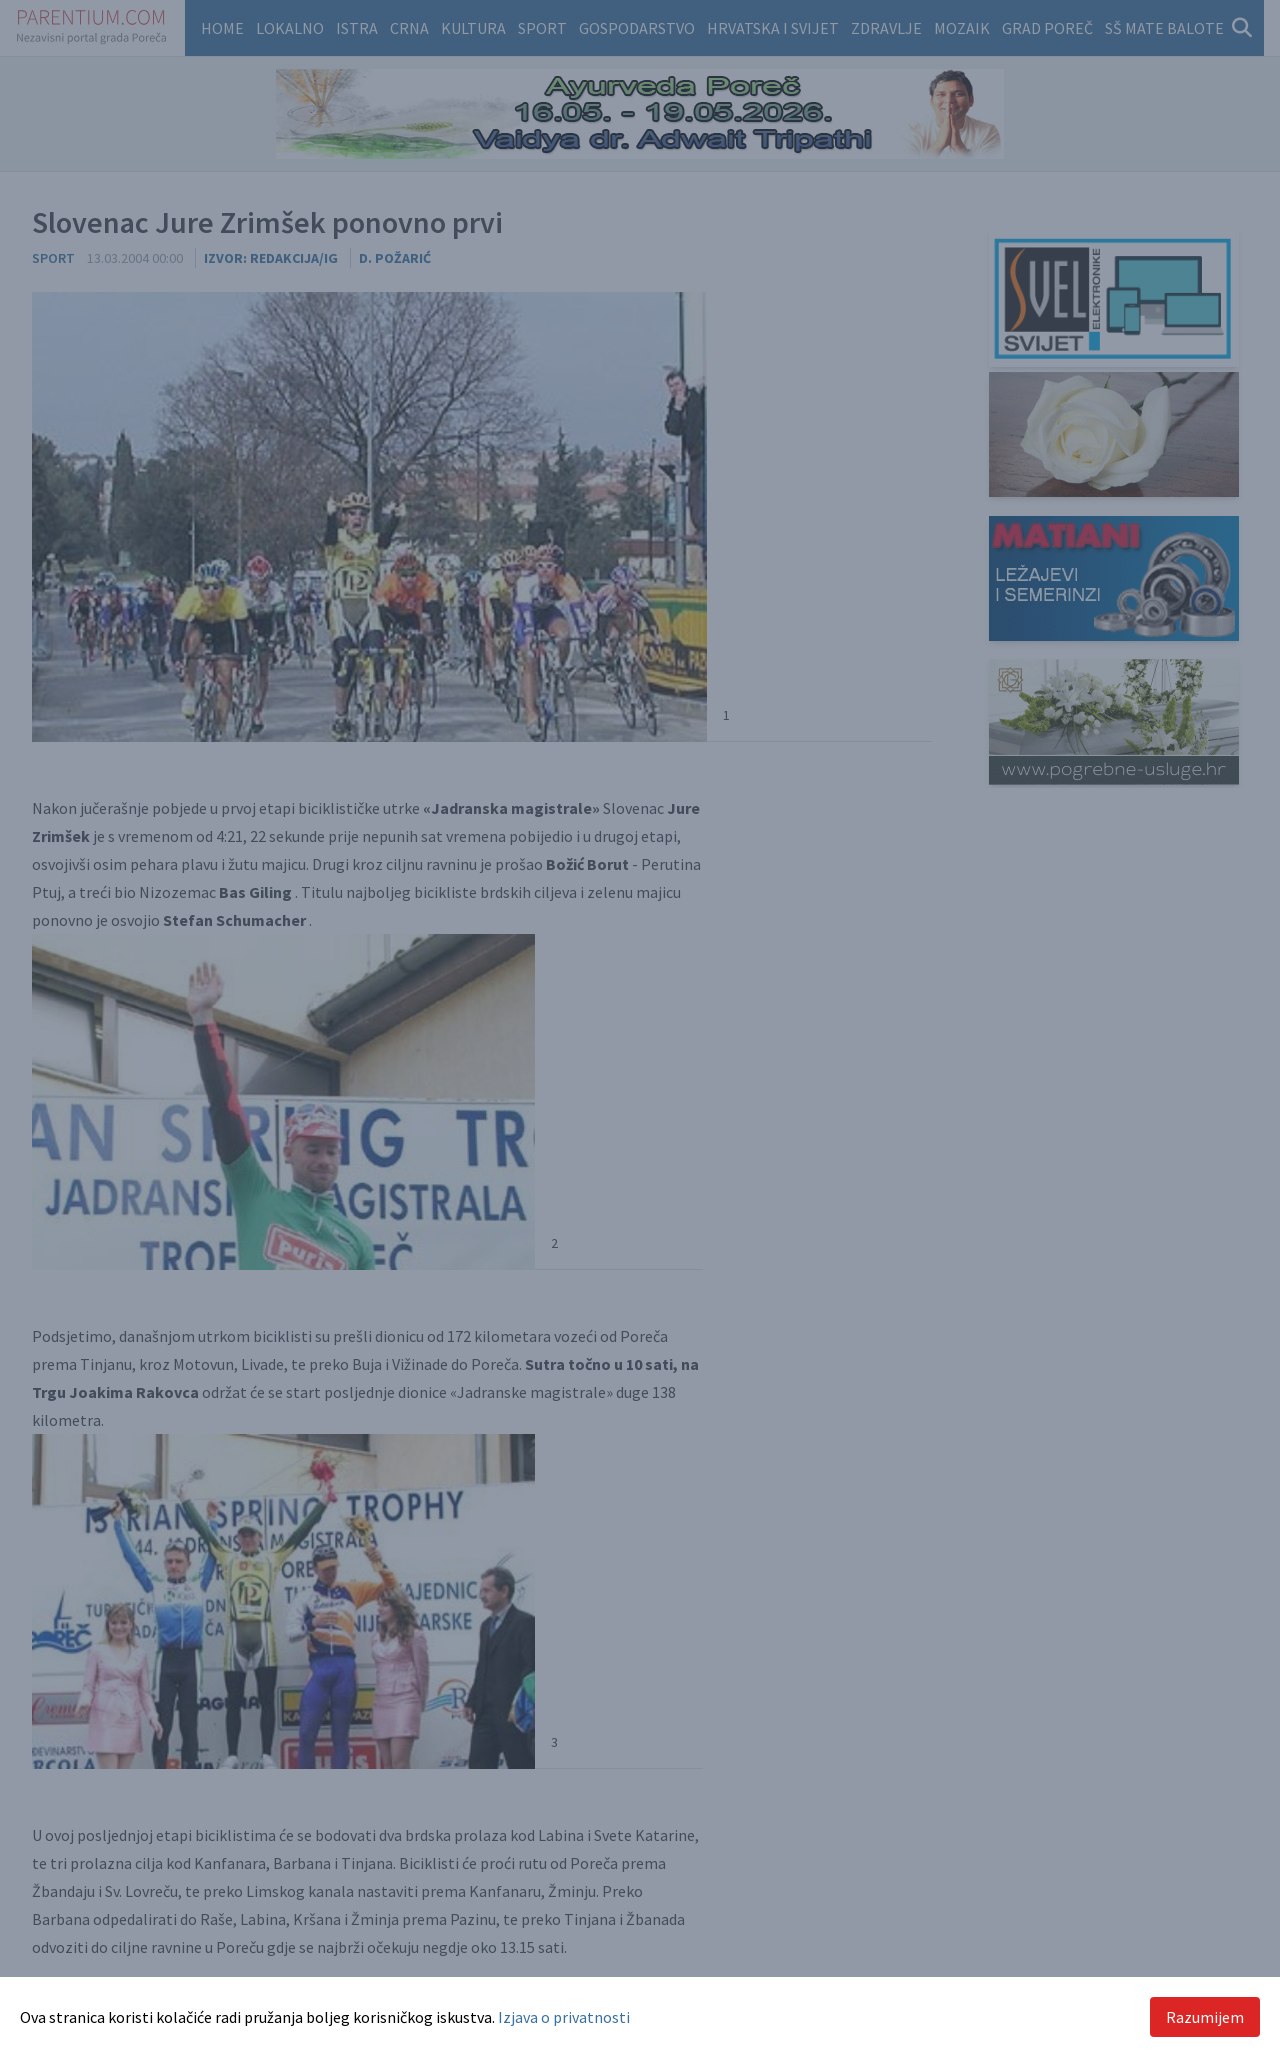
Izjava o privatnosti (564, 2017)
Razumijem (1205, 2017)
